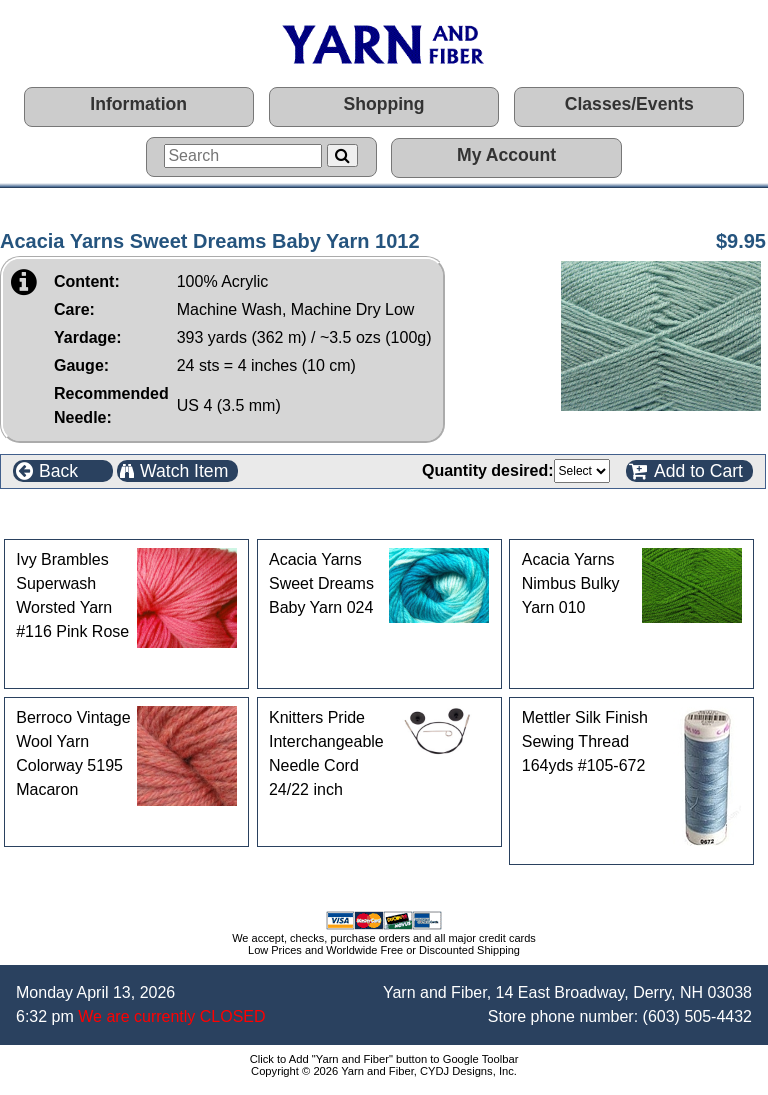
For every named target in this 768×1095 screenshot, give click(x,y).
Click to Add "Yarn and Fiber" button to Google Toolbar (384, 1059)
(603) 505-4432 (697, 1016)
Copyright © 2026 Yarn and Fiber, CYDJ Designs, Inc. (384, 1071)
